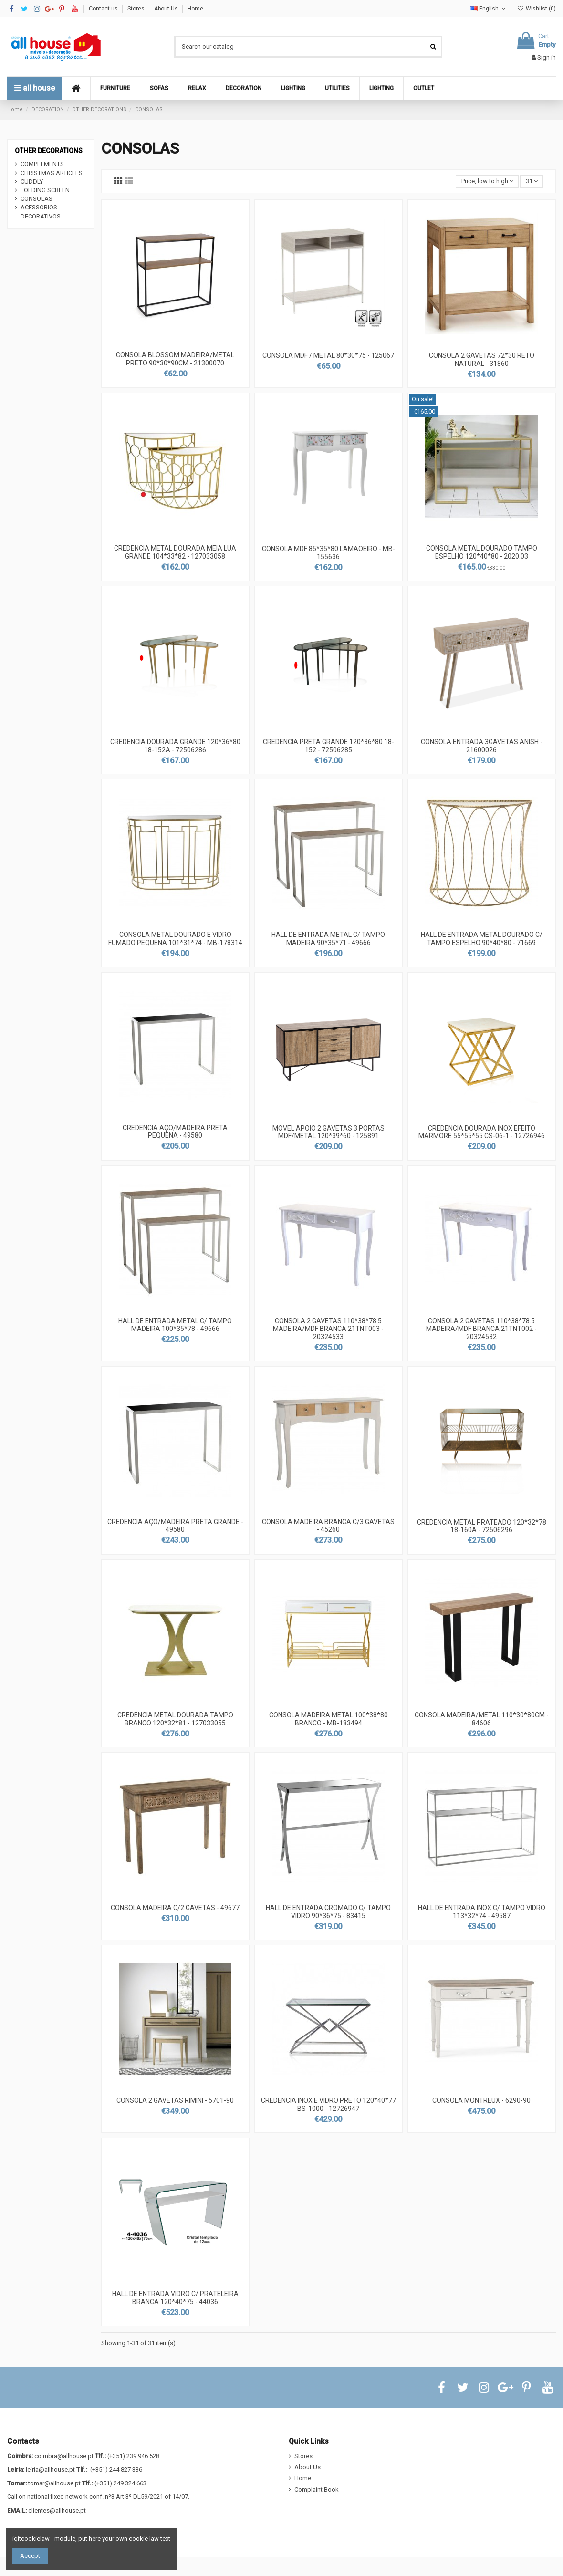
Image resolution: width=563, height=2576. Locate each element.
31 (532, 181)
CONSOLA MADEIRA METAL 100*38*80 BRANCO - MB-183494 (328, 1719)
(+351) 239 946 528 (133, 2456)
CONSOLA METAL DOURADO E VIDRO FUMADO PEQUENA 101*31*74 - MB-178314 (175, 938)
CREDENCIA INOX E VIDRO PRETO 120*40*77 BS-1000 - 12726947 (328, 2104)
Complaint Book (316, 2489)
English (488, 8)
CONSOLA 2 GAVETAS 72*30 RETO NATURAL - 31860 (481, 359)
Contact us (104, 8)
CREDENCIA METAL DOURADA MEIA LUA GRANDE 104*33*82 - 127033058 (175, 552)
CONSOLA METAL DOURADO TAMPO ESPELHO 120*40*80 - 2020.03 (481, 552)
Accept (30, 2555)
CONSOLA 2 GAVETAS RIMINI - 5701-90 (175, 2100)
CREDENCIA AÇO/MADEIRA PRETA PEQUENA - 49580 (175, 1132)
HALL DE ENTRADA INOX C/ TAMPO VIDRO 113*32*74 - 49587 (481, 1912)
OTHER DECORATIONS (49, 151)
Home (195, 8)
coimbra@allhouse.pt (64, 2456)
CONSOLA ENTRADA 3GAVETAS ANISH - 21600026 (481, 746)
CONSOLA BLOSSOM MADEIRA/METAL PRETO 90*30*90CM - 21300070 (175, 359)
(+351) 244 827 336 (116, 2469)
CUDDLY (32, 181)
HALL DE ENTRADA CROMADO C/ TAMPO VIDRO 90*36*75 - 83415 (328, 1912)
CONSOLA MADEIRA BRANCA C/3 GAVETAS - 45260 (328, 1526)
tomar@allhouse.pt (54, 2483)
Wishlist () (536, 8)
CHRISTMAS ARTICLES (52, 173)
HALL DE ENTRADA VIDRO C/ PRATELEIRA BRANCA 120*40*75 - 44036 (175, 2298)
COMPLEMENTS (42, 163)
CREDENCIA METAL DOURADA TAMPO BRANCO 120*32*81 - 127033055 (175, 1719)
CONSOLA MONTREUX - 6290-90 (481, 2100)
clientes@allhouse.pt (57, 2510)
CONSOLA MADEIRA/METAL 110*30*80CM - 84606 (482, 1719)
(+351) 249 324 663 (120, 2483)
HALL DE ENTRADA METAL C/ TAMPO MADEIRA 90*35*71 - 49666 (328, 938)
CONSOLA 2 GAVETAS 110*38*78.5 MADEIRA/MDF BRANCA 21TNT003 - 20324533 (328, 1329)
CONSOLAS (36, 198)
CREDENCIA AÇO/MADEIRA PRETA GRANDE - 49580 (175, 1526)
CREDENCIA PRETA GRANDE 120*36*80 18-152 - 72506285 (328, 746)
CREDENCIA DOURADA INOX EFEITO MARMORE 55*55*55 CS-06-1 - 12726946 (481, 1132)
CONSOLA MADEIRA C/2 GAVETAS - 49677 (175, 1907)
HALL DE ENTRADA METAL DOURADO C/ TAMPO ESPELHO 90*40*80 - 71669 (481, 938)
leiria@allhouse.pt (50, 2469)
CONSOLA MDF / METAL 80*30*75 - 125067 (328, 355)
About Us (166, 8)
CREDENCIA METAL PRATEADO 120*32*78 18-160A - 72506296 (481, 1526)
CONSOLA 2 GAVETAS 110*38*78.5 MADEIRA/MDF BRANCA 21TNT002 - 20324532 (481, 1329)
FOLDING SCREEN (45, 190)
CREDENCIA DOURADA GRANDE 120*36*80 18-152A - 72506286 (175, 746)
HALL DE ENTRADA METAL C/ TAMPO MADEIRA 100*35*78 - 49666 (175, 1325)
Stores (136, 8)
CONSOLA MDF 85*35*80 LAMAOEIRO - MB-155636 (328, 553)
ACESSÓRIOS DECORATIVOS (41, 211)
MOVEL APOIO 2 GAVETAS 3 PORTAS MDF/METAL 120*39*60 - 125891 (328, 1132)
